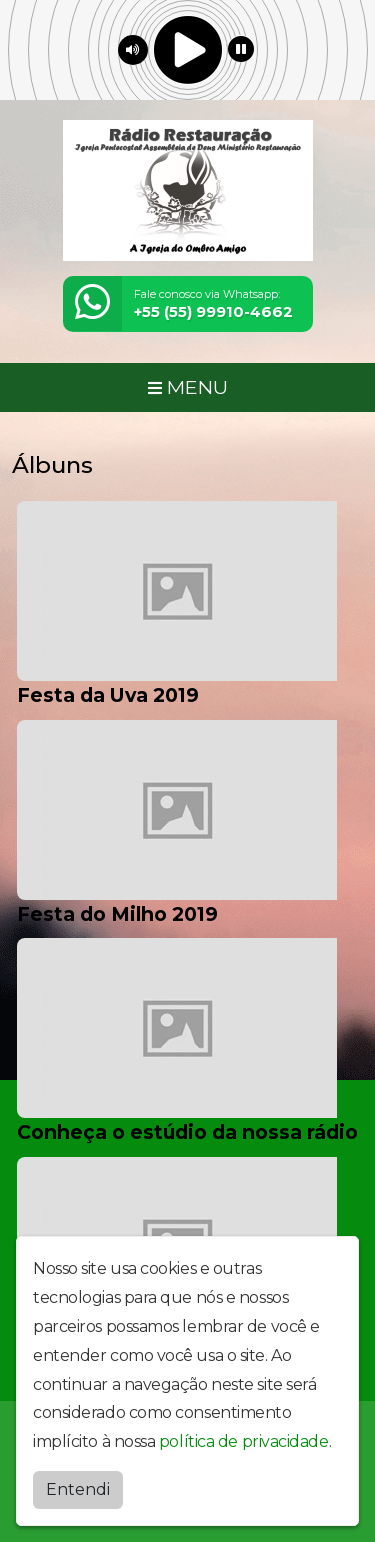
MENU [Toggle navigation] (188, 387)
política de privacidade (244, 1437)
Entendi (78, 1484)
